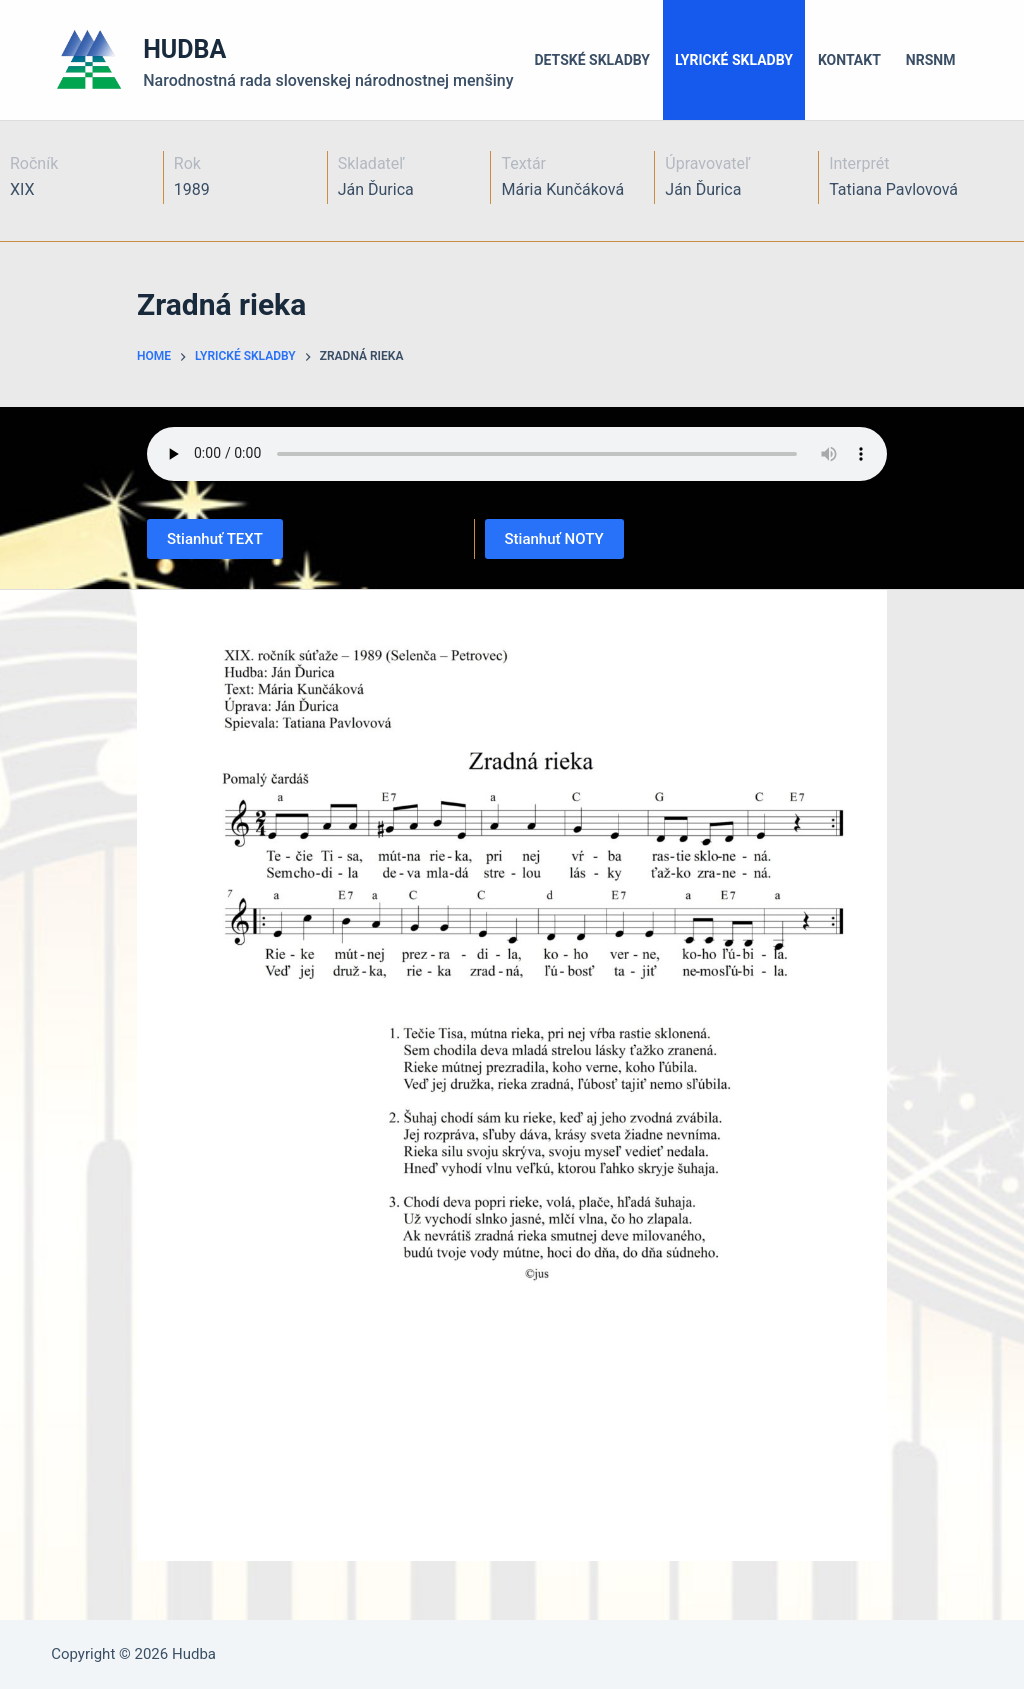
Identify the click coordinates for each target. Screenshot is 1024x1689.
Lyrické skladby (734, 60)
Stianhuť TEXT (215, 539)
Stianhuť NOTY (554, 539)
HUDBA (184, 49)
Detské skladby (593, 60)
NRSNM (931, 60)
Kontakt (849, 60)
